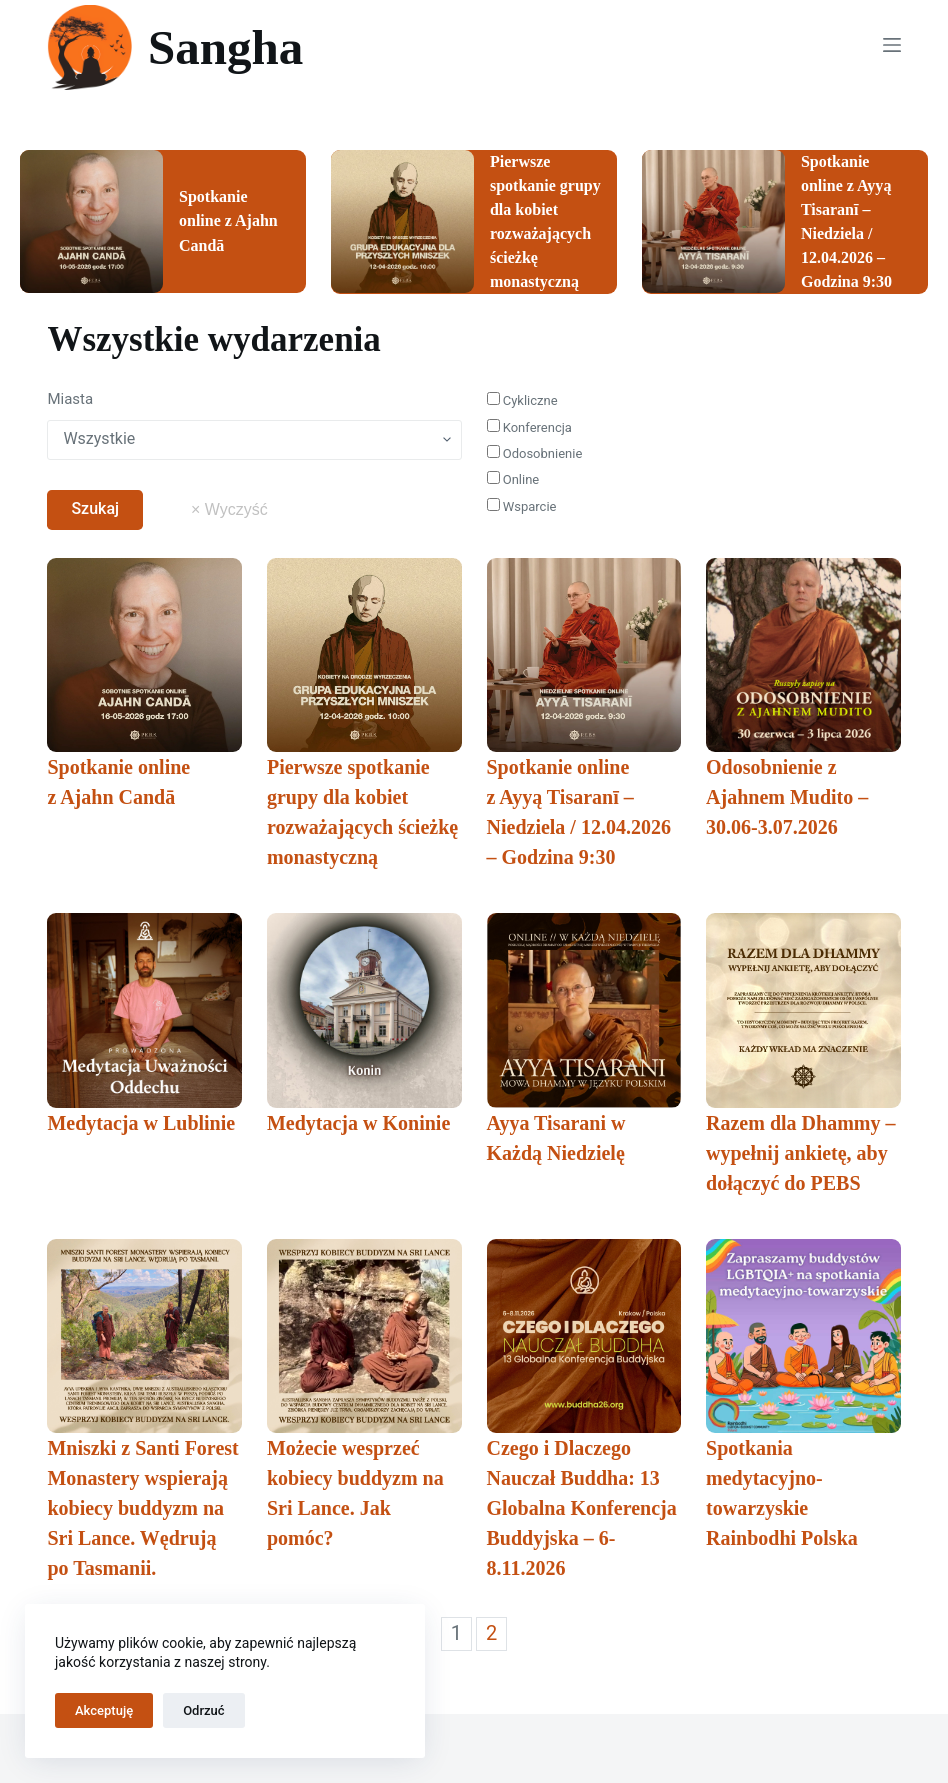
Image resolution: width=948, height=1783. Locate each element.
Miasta (70, 399)
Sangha (225, 47)
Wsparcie (522, 506)
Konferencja (529, 426)
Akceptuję (104, 1710)
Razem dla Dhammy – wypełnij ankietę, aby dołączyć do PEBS (800, 1153)
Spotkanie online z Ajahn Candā (228, 220)
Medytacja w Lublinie (141, 1123)
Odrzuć (203, 1710)
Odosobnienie (535, 453)
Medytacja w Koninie (358, 1123)
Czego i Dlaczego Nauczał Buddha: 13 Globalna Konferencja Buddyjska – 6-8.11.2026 (582, 1508)
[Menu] (892, 45)
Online (513, 479)
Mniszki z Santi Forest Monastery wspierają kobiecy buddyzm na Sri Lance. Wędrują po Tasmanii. (142, 1508)
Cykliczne (522, 400)
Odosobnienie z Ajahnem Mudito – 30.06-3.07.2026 (787, 797)
